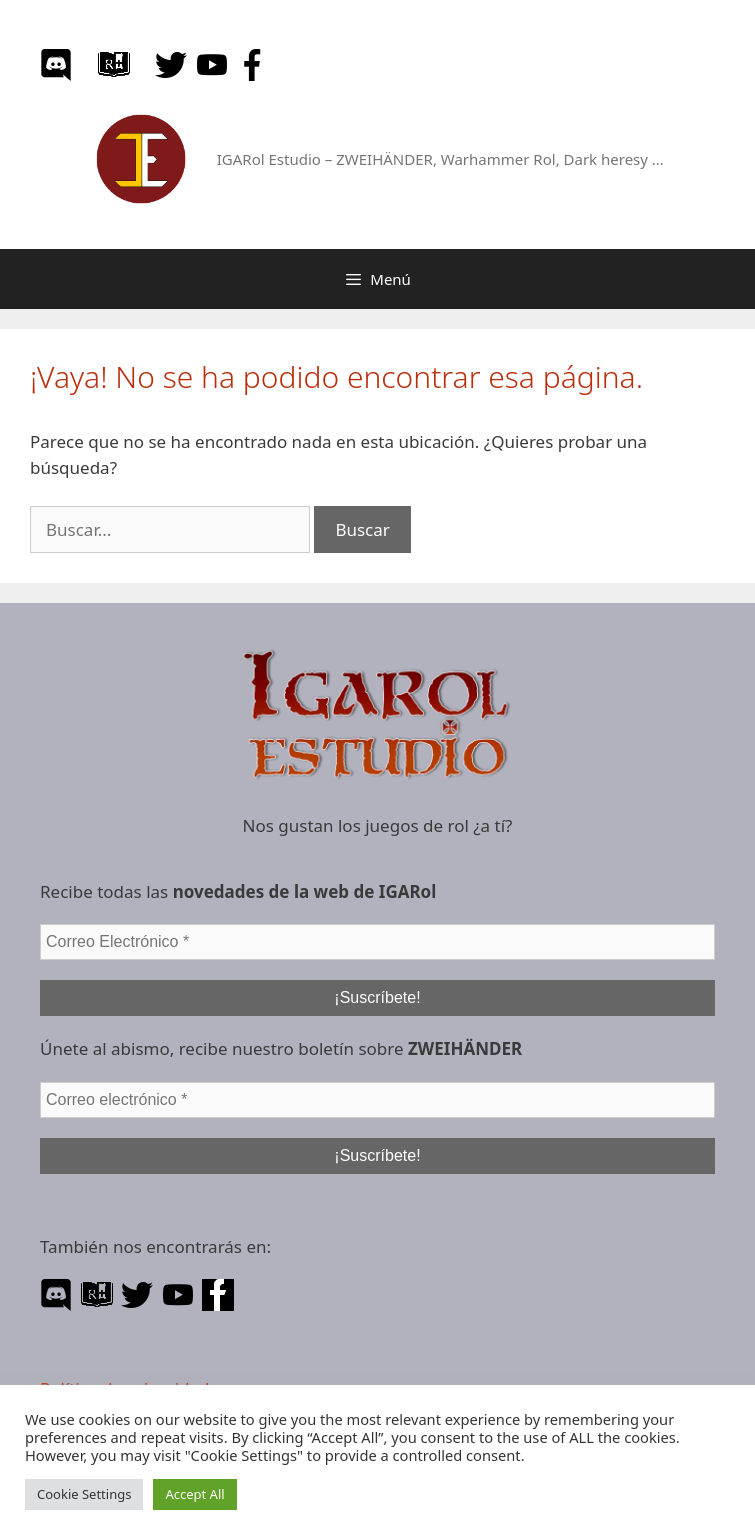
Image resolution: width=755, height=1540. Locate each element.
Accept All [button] (194, 1494)
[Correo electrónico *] (377, 1100)
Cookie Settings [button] (84, 1494)
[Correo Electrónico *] (377, 942)
